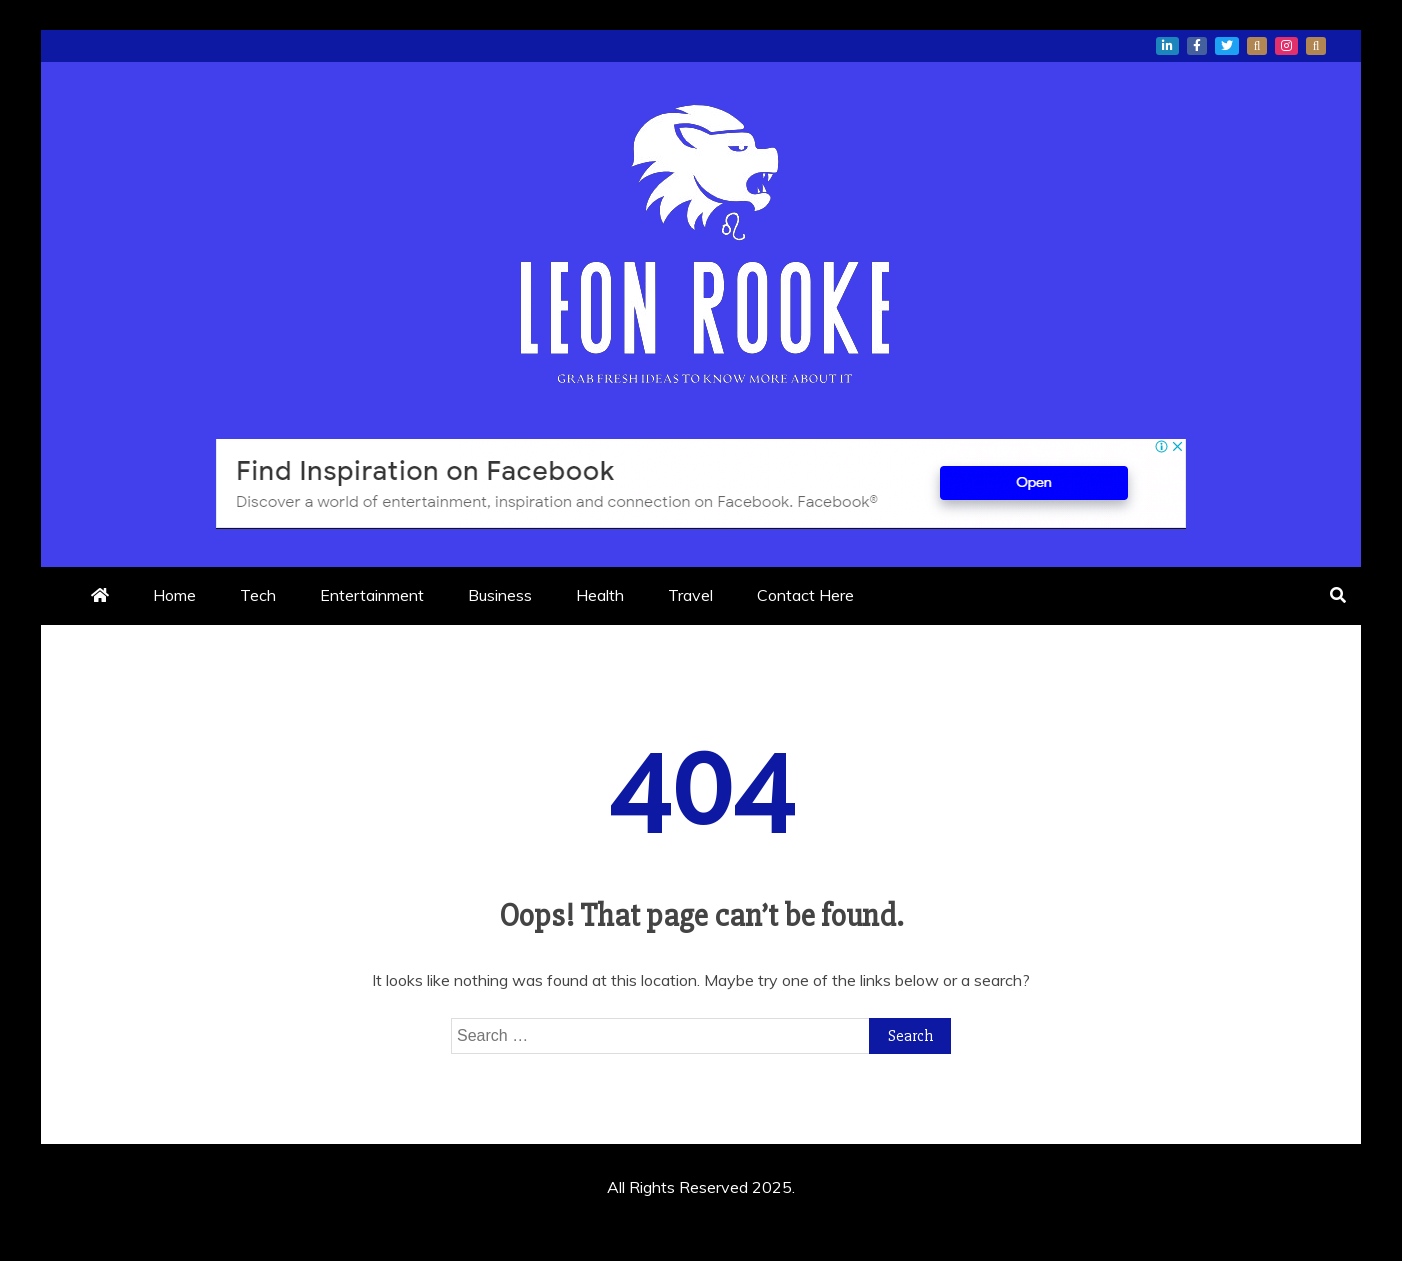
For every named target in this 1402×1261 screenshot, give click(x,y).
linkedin (1167, 46)
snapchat (1316, 46)
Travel (690, 595)
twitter (1227, 46)
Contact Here (805, 595)
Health (600, 595)
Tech (258, 595)
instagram (1286, 46)
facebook (1197, 46)
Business (500, 595)
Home (174, 595)
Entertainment (372, 595)
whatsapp (1257, 46)
